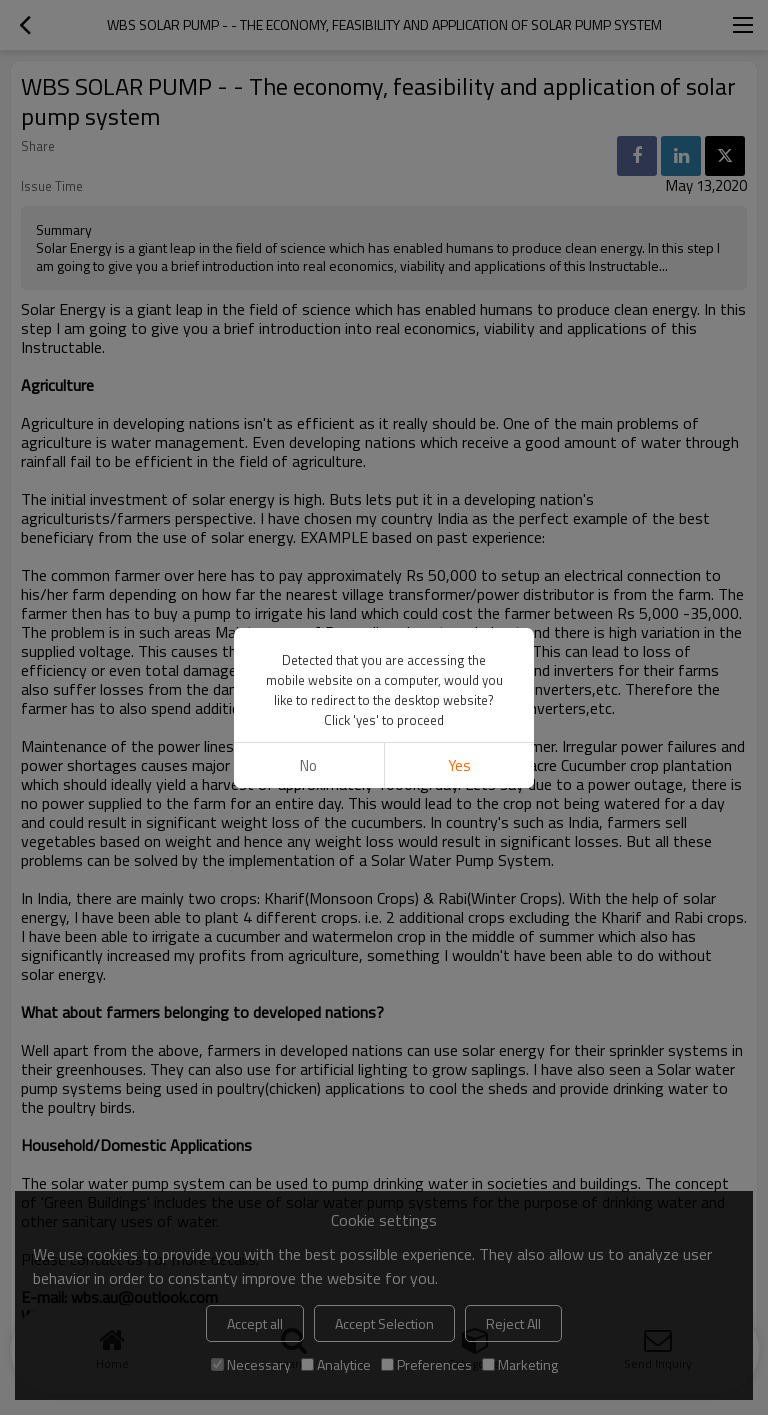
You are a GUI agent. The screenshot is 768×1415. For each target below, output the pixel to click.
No (308, 765)
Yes (459, 765)
